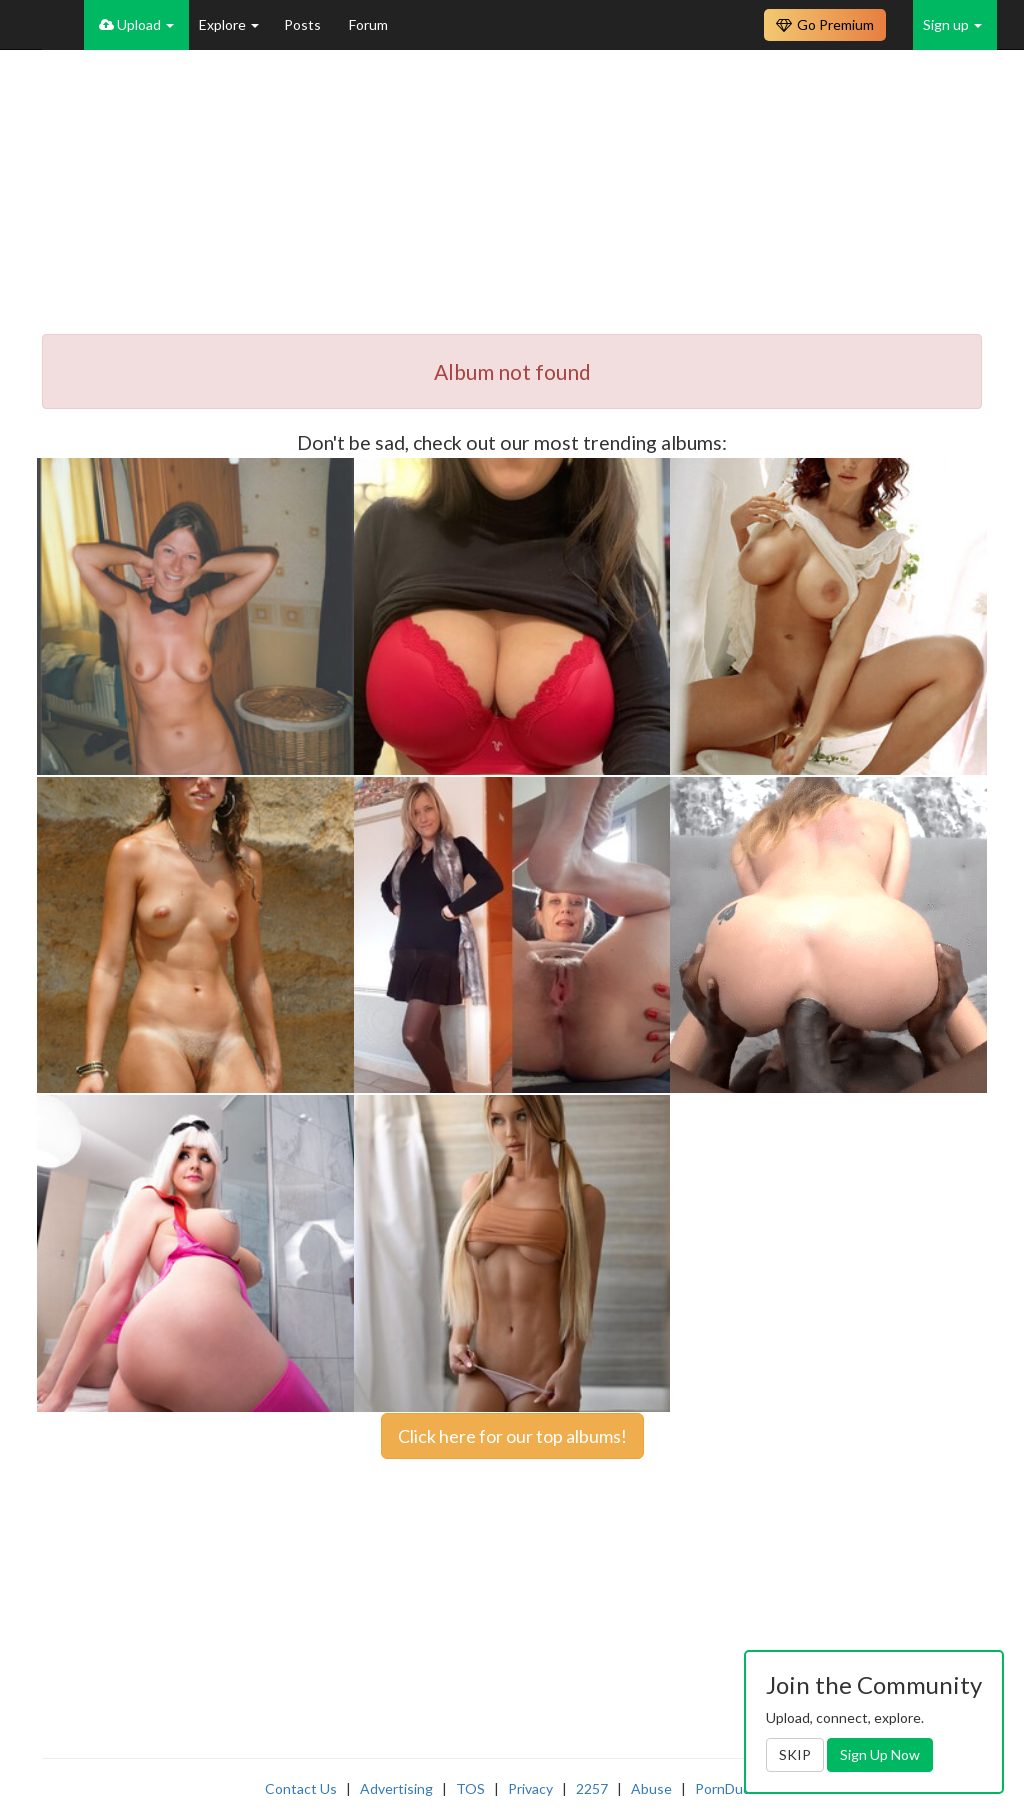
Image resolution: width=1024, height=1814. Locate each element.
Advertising (396, 1788)
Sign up (952, 24)
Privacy (530, 1788)
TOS (470, 1788)
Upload (136, 24)
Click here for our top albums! (512, 1436)
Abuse (651, 1788)
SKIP (795, 1754)
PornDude (727, 1788)
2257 (592, 1788)
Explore (229, 24)
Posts (304, 24)
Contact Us (301, 1788)
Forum (368, 24)
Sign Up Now (880, 1754)
